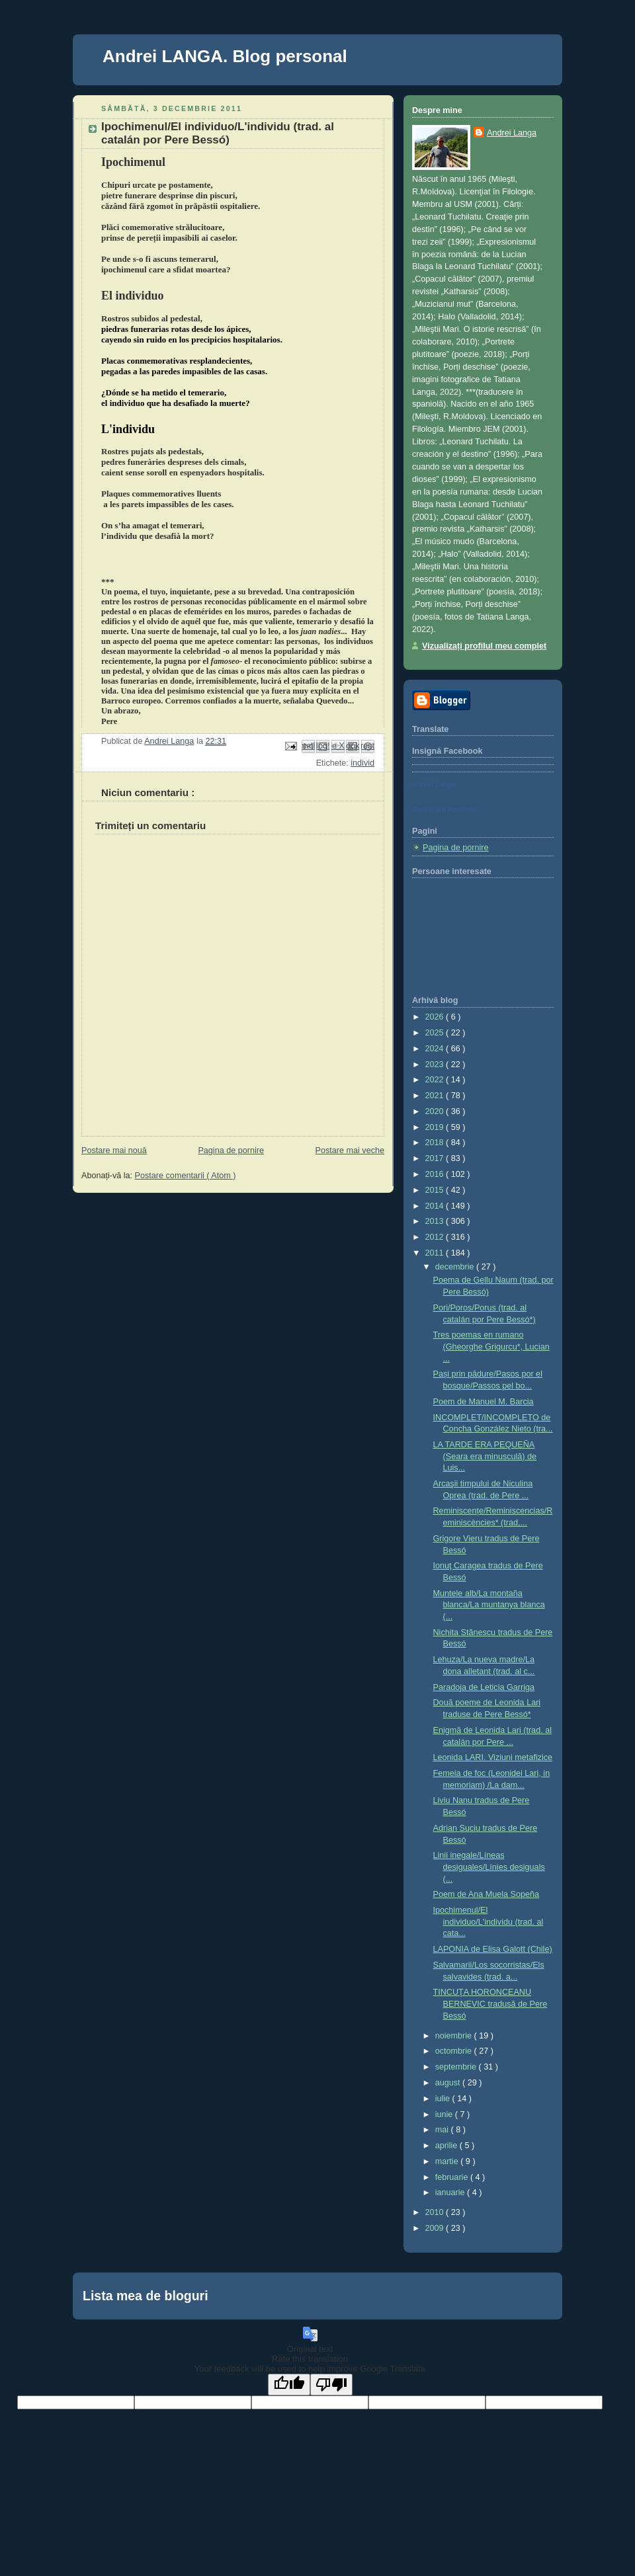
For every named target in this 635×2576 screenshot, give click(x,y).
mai (443, 2129)
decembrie (455, 1266)
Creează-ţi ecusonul (444, 809)
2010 (435, 2212)
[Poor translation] (331, 2384)
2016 (435, 1174)
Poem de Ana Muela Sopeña (486, 1894)
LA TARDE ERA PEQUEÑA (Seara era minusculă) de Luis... (485, 1456)
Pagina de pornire (231, 1150)
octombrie (454, 2051)
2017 (435, 1158)
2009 (435, 2228)
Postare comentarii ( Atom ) (185, 1175)
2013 (435, 1221)
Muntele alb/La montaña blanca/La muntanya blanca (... (489, 1605)
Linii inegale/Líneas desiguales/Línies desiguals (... (489, 1867)
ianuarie (451, 2192)
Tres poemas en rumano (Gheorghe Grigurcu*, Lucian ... (491, 1346)
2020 (435, 1111)
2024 (435, 1048)
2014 (435, 1206)
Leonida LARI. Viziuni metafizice (493, 1757)
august (448, 2082)
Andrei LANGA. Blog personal (225, 56)
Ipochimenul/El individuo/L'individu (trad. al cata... (488, 1922)
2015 (435, 1190)
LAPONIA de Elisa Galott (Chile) (492, 1949)
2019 (435, 1127)
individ (362, 763)
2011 (435, 1253)
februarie (452, 2177)
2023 (435, 1064)
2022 (435, 1079)
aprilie (447, 2145)
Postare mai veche (350, 1150)
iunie (445, 2114)
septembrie (457, 2067)
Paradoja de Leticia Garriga (484, 1687)
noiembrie (454, 2035)
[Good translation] (289, 2384)
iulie (443, 2098)
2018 (435, 1142)
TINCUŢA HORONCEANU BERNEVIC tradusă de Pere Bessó (490, 2004)
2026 (435, 1017)
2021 (435, 1095)
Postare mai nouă (114, 1150)
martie (448, 2161)
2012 (435, 1237)
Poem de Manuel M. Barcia (483, 1401)
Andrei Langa (511, 133)
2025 (435, 1032)
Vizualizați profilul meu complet (484, 646)
